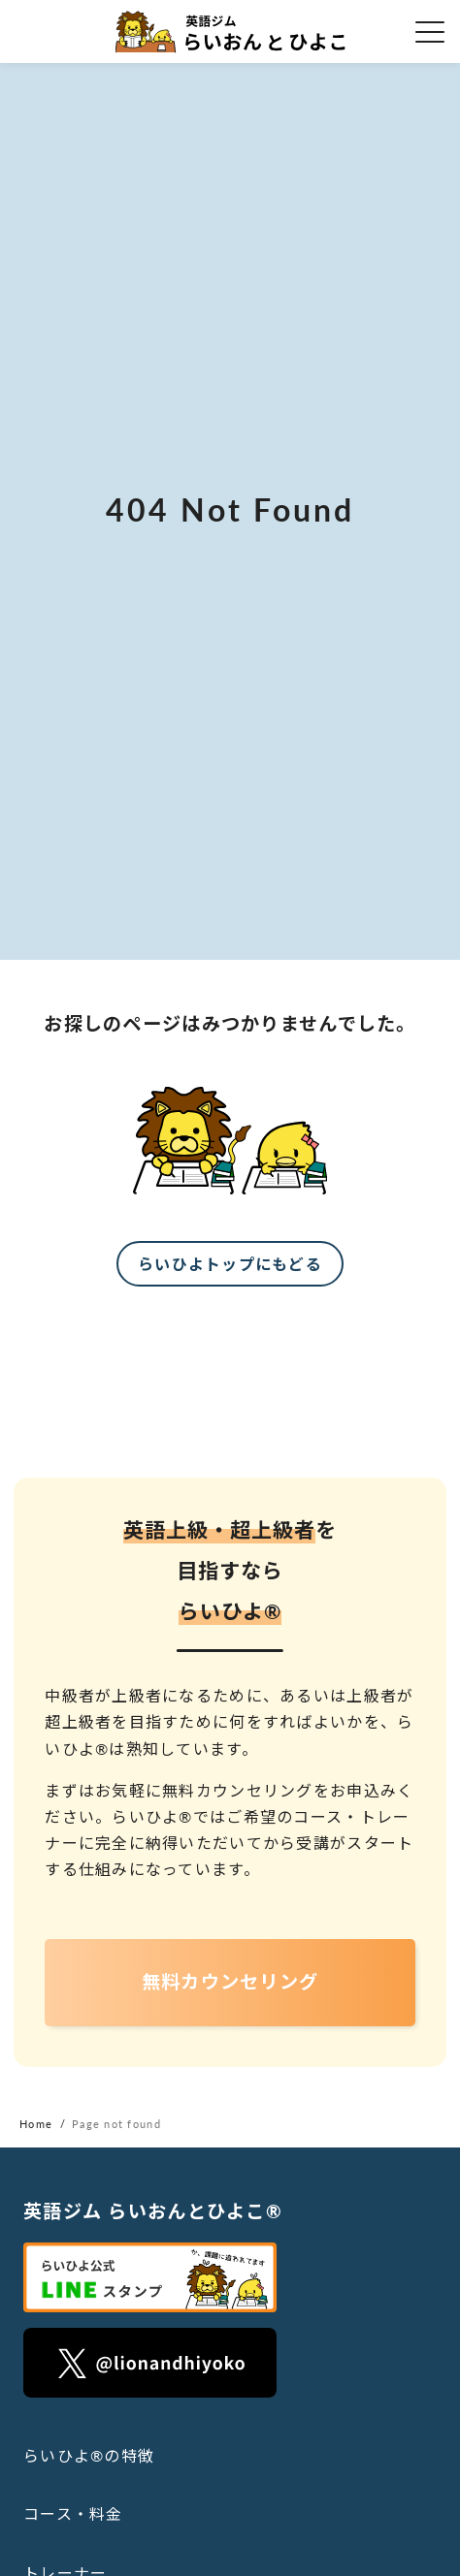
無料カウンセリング (230, 1981)
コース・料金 (73, 2513)
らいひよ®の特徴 (88, 2455)
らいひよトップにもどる (230, 1264)
